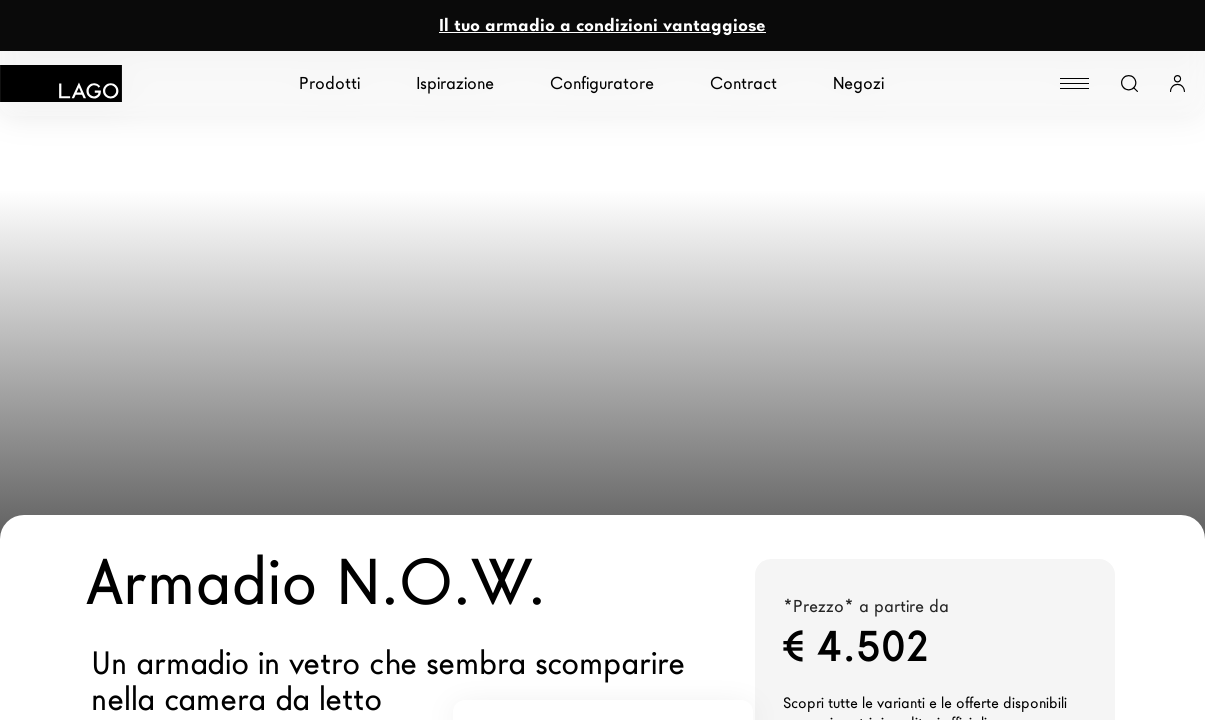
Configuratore (602, 83)
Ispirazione (455, 83)
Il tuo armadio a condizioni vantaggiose (602, 25)
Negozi (858, 83)
